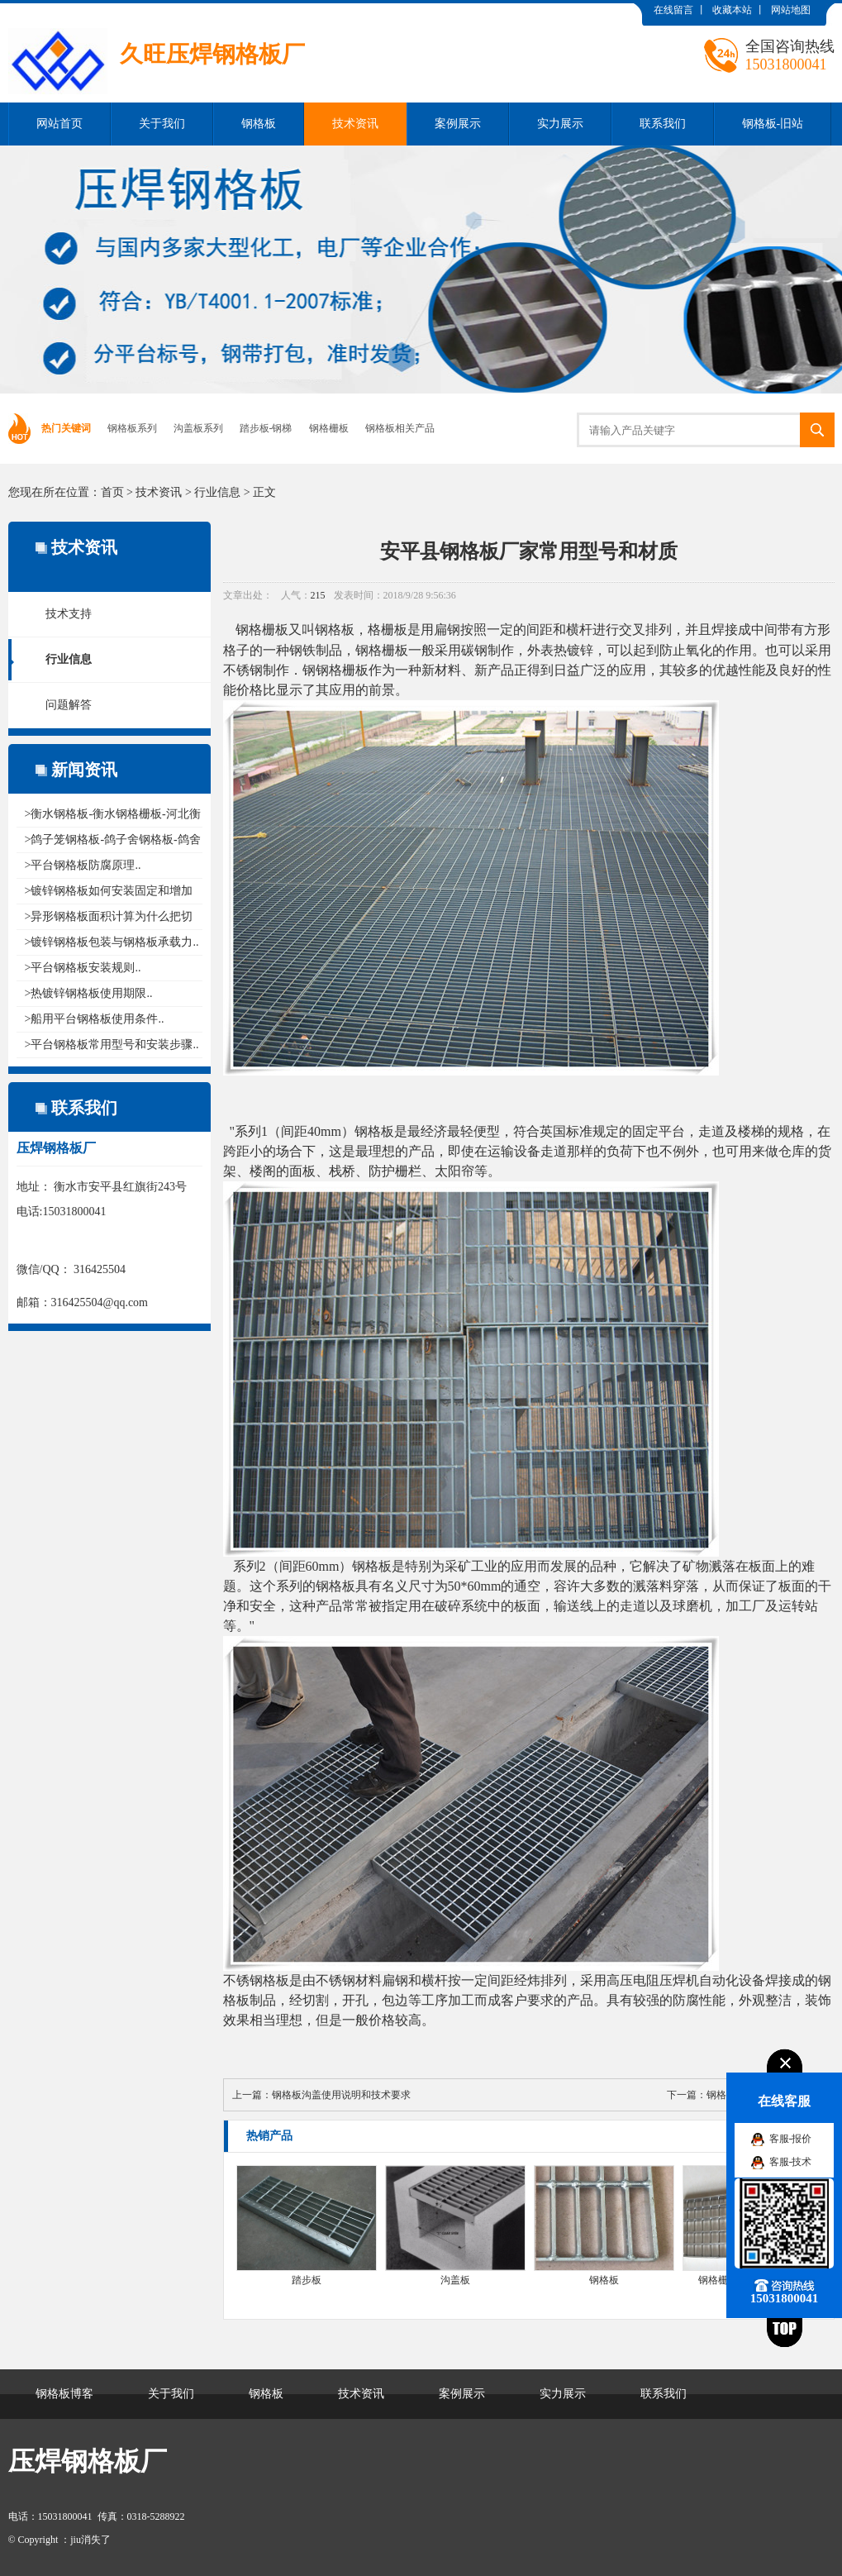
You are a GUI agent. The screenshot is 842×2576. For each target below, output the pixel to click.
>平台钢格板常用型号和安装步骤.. (112, 1044)
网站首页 (59, 123)
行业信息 (217, 492)
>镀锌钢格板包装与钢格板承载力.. (112, 942)
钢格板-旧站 (773, 123)
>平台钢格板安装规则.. (83, 967)
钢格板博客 (64, 2394)
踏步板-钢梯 (266, 428)
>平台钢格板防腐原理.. (83, 865)
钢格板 (258, 123)
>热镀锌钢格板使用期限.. (89, 993)
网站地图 (791, 10)
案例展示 (458, 123)
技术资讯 (355, 123)
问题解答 (68, 705)
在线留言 (673, 10)
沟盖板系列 (198, 428)
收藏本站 (732, 10)
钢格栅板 (329, 428)
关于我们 (162, 123)
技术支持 (68, 614)
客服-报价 (790, 2138)
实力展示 (560, 123)
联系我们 (663, 123)
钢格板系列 (132, 428)
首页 (112, 492)
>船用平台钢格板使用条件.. (94, 1019)
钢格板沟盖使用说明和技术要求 (341, 2095)
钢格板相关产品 (400, 428)
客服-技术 (790, 2162)
